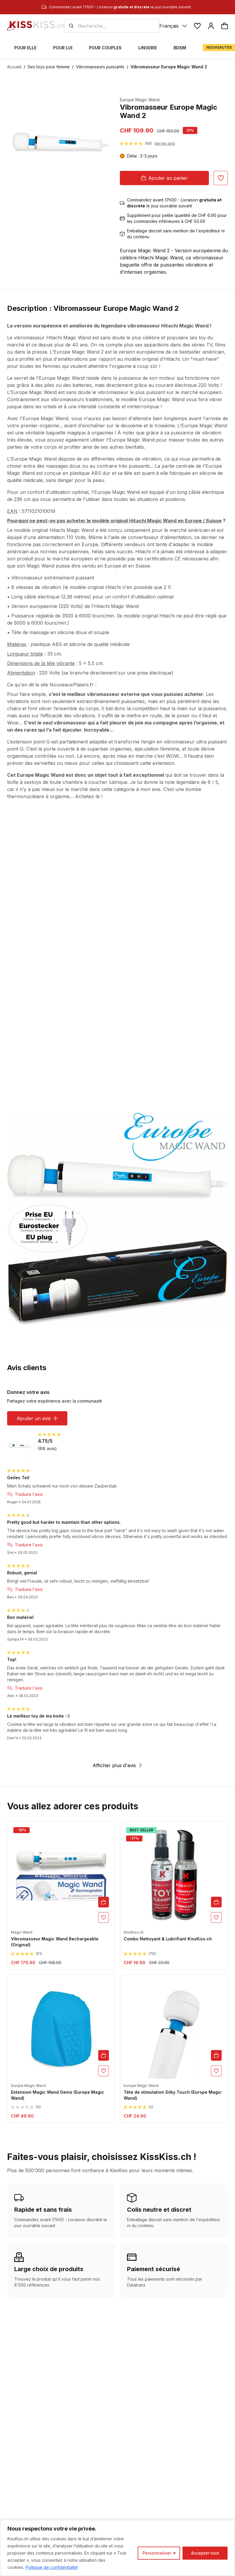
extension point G (30, 742)
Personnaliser (156, 2552)
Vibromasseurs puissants (100, 66)
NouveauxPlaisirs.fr (72, 685)
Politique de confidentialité (52, 2567)
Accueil (14, 66)
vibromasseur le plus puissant (131, 392)
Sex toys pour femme (49, 66)
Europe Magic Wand (140, 99)
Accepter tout (205, 2552)
